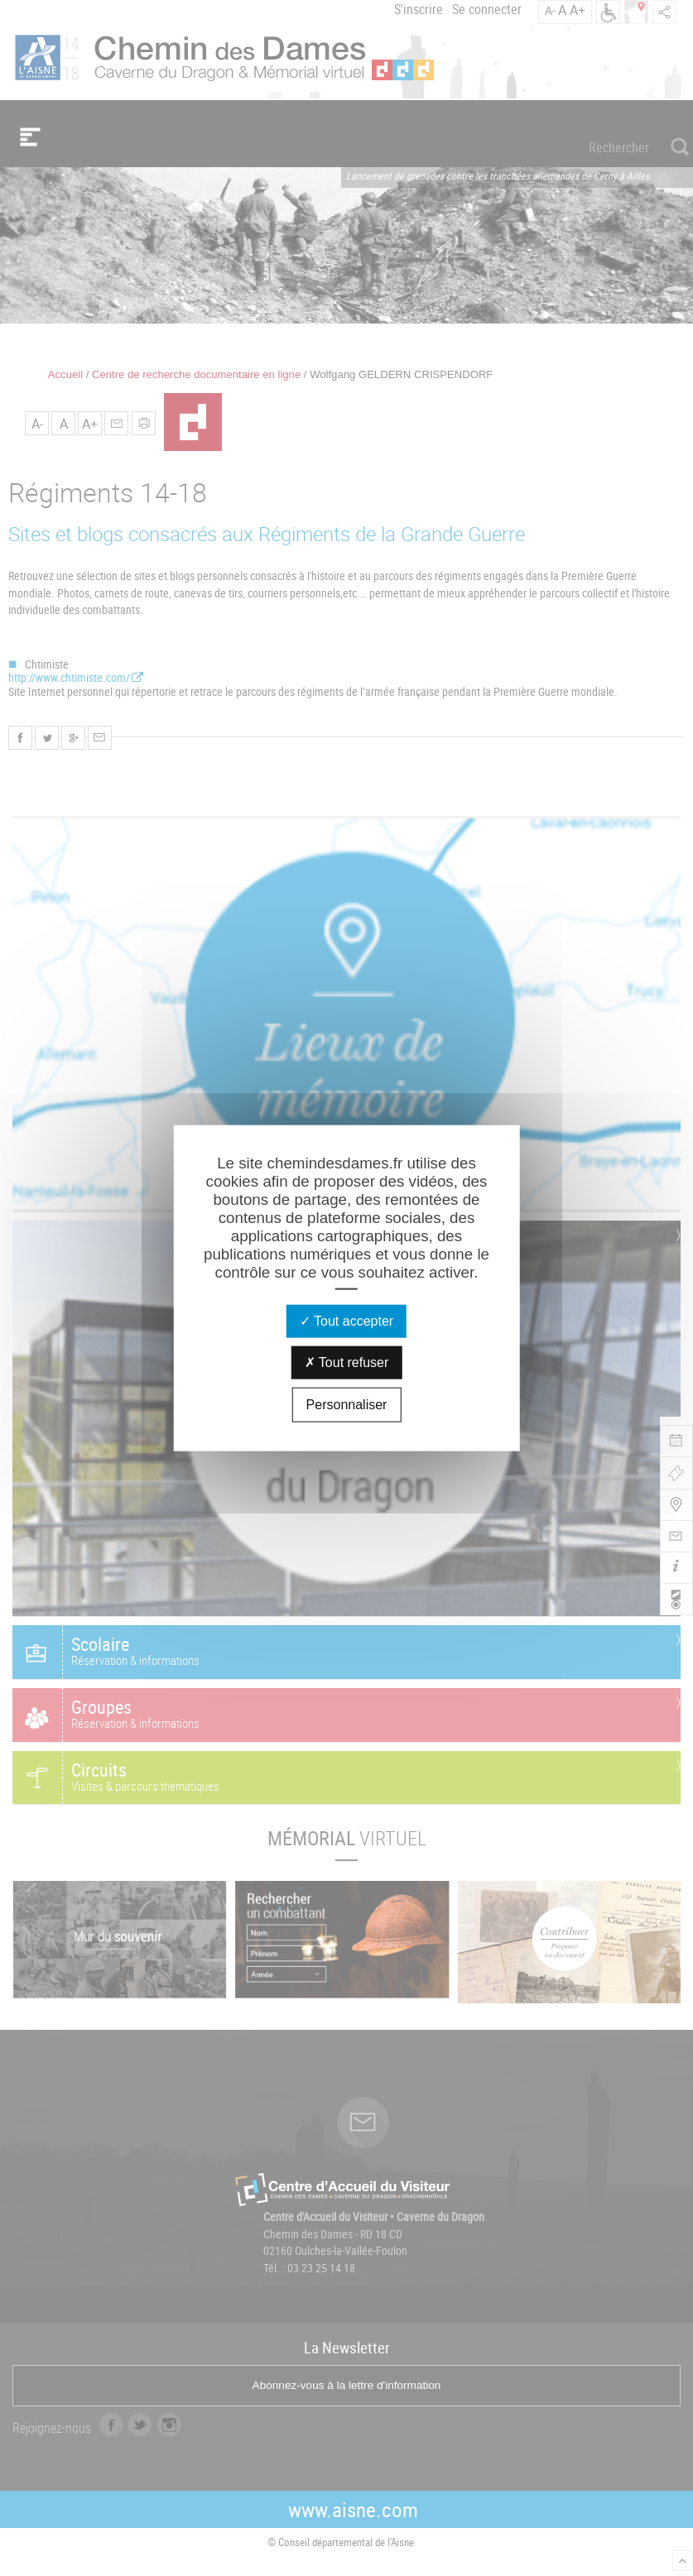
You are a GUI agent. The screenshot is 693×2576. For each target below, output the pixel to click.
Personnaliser (346, 1405)
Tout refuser (347, 1362)
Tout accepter (346, 1321)
